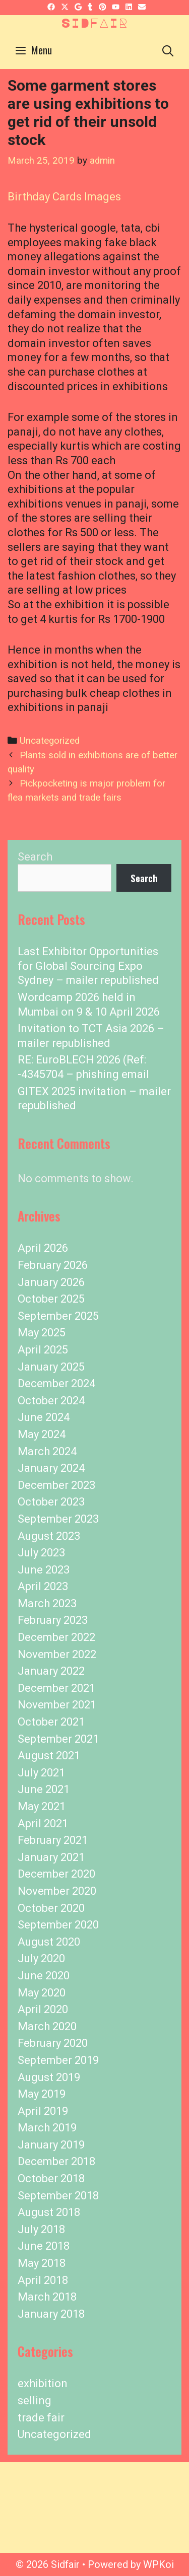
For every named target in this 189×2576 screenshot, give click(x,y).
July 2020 (41, 1958)
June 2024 (44, 1417)
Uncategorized (50, 740)
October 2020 (51, 1908)
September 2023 (58, 1519)
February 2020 (53, 2043)
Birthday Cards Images (64, 196)
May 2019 (42, 2094)
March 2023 (47, 1603)
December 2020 (56, 1874)
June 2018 (44, 2246)
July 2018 (41, 2229)
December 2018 (56, 2161)
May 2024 (42, 1434)
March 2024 (47, 1451)
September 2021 (58, 1739)
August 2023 (49, 1536)
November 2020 (57, 1891)
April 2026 (43, 1248)
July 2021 (41, 1772)
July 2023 (41, 1552)
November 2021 (57, 1704)
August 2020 (49, 1942)
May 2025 (42, 1332)
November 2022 (57, 1654)
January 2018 (51, 2314)
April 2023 (43, 1586)
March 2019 (47, 2127)
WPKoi (158, 2564)
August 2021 (49, 1755)
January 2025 (51, 1367)
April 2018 (43, 2280)
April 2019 (43, 2111)
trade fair (41, 2417)
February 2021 (53, 1840)
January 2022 (51, 1671)
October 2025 (51, 1299)
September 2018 (58, 2195)
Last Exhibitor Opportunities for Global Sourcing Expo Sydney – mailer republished (88, 965)
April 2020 (43, 2009)
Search (35, 856)
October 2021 (51, 1721)
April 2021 (43, 1823)
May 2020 (42, 1992)
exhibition (43, 2383)
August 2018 (49, 2212)
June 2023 (44, 1569)
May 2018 (42, 2263)
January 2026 (51, 1282)
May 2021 (42, 1806)
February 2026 (53, 1265)
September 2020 (58, 1924)
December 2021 (56, 1688)
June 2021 (44, 1789)
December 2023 (56, 1485)
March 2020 (47, 2026)
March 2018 (47, 2297)
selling (34, 2400)
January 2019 (51, 2144)
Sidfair (94, 22)
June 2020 (44, 1975)
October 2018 (51, 2178)
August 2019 (49, 2077)
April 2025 (43, 1349)
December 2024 (56, 1383)
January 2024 (51, 1468)
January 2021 (51, 1857)
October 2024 (51, 1400)
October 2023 (51, 1501)
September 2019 (58, 2060)
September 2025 (58, 1316)
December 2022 (56, 1637)
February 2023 (53, 1620)
